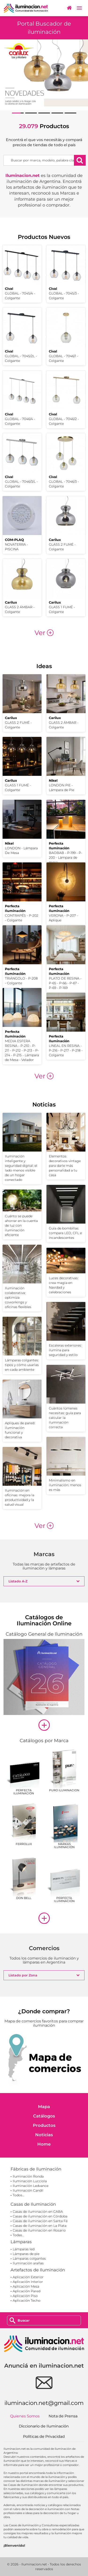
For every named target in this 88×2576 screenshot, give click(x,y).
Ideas (44, 666)
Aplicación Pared (26, 2291)
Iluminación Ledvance (30, 2186)
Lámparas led (23, 2249)
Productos (44, 126)
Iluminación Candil (28, 2190)
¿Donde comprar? (44, 2011)
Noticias (44, 1104)
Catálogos (44, 2116)
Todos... (18, 2195)
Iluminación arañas (28, 2263)
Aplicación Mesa (26, 2286)
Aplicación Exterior (28, 2277)
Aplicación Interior (28, 2282)
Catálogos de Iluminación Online (44, 1620)
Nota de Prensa (63, 2416)
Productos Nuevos (44, 236)
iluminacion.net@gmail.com (44, 2403)
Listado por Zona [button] (44, 1975)
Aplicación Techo (26, 2300)
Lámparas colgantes (29, 2258)
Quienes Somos (25, 2416)
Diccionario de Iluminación (44, 2426)
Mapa (44, 2106)
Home (44, 2144)
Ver (44, 633)
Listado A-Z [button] (44, 1581)
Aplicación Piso (25, 2296)
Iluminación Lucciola (30, 2181)
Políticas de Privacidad (44, 2436)
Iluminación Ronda (28, 2176)
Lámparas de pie (26, 2254)
